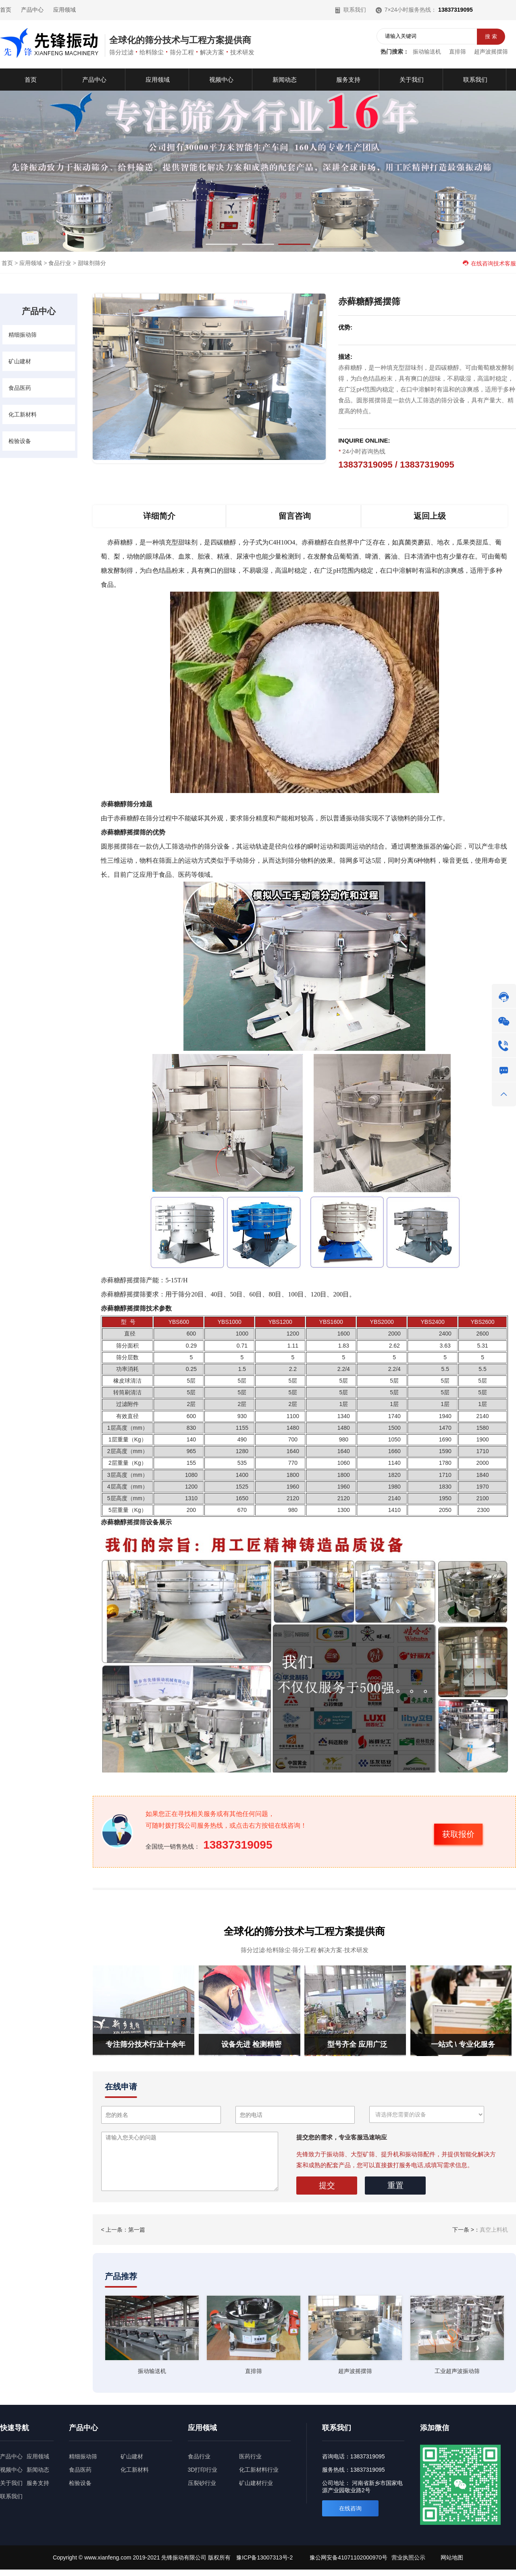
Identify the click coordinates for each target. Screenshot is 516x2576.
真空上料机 (494, 2229)
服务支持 (38, 2483)
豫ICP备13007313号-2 (264, 2557)
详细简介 (159, 515)
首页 (5, 9)
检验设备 (19, 441)
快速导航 (14, 2428)
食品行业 (59, 263)
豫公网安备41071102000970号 (348, 2557)
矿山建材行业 (256, 2483)
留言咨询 (295, 515)
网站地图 (452, 2557)
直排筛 (457, 51)
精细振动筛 (22, 334)
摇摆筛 (136, 1522)
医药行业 (250, 2456)
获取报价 (458, 1834)
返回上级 (430, 515)
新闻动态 (38, 2469)
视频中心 (11, 2469)
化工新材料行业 (259, 2469)
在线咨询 (350, 2508)
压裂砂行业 (202, 2483)
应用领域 (64, 9)
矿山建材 (19, 361)
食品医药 (19, 388)
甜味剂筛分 (92, 263)
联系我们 (350, 9)
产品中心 (32, 9)
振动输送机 (427, 51)
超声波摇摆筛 (491, 51)
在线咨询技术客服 (489, 263)
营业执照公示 (408, 2557)
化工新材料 (22, 414)
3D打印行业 (203, 2469)
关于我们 (11, 2483)
